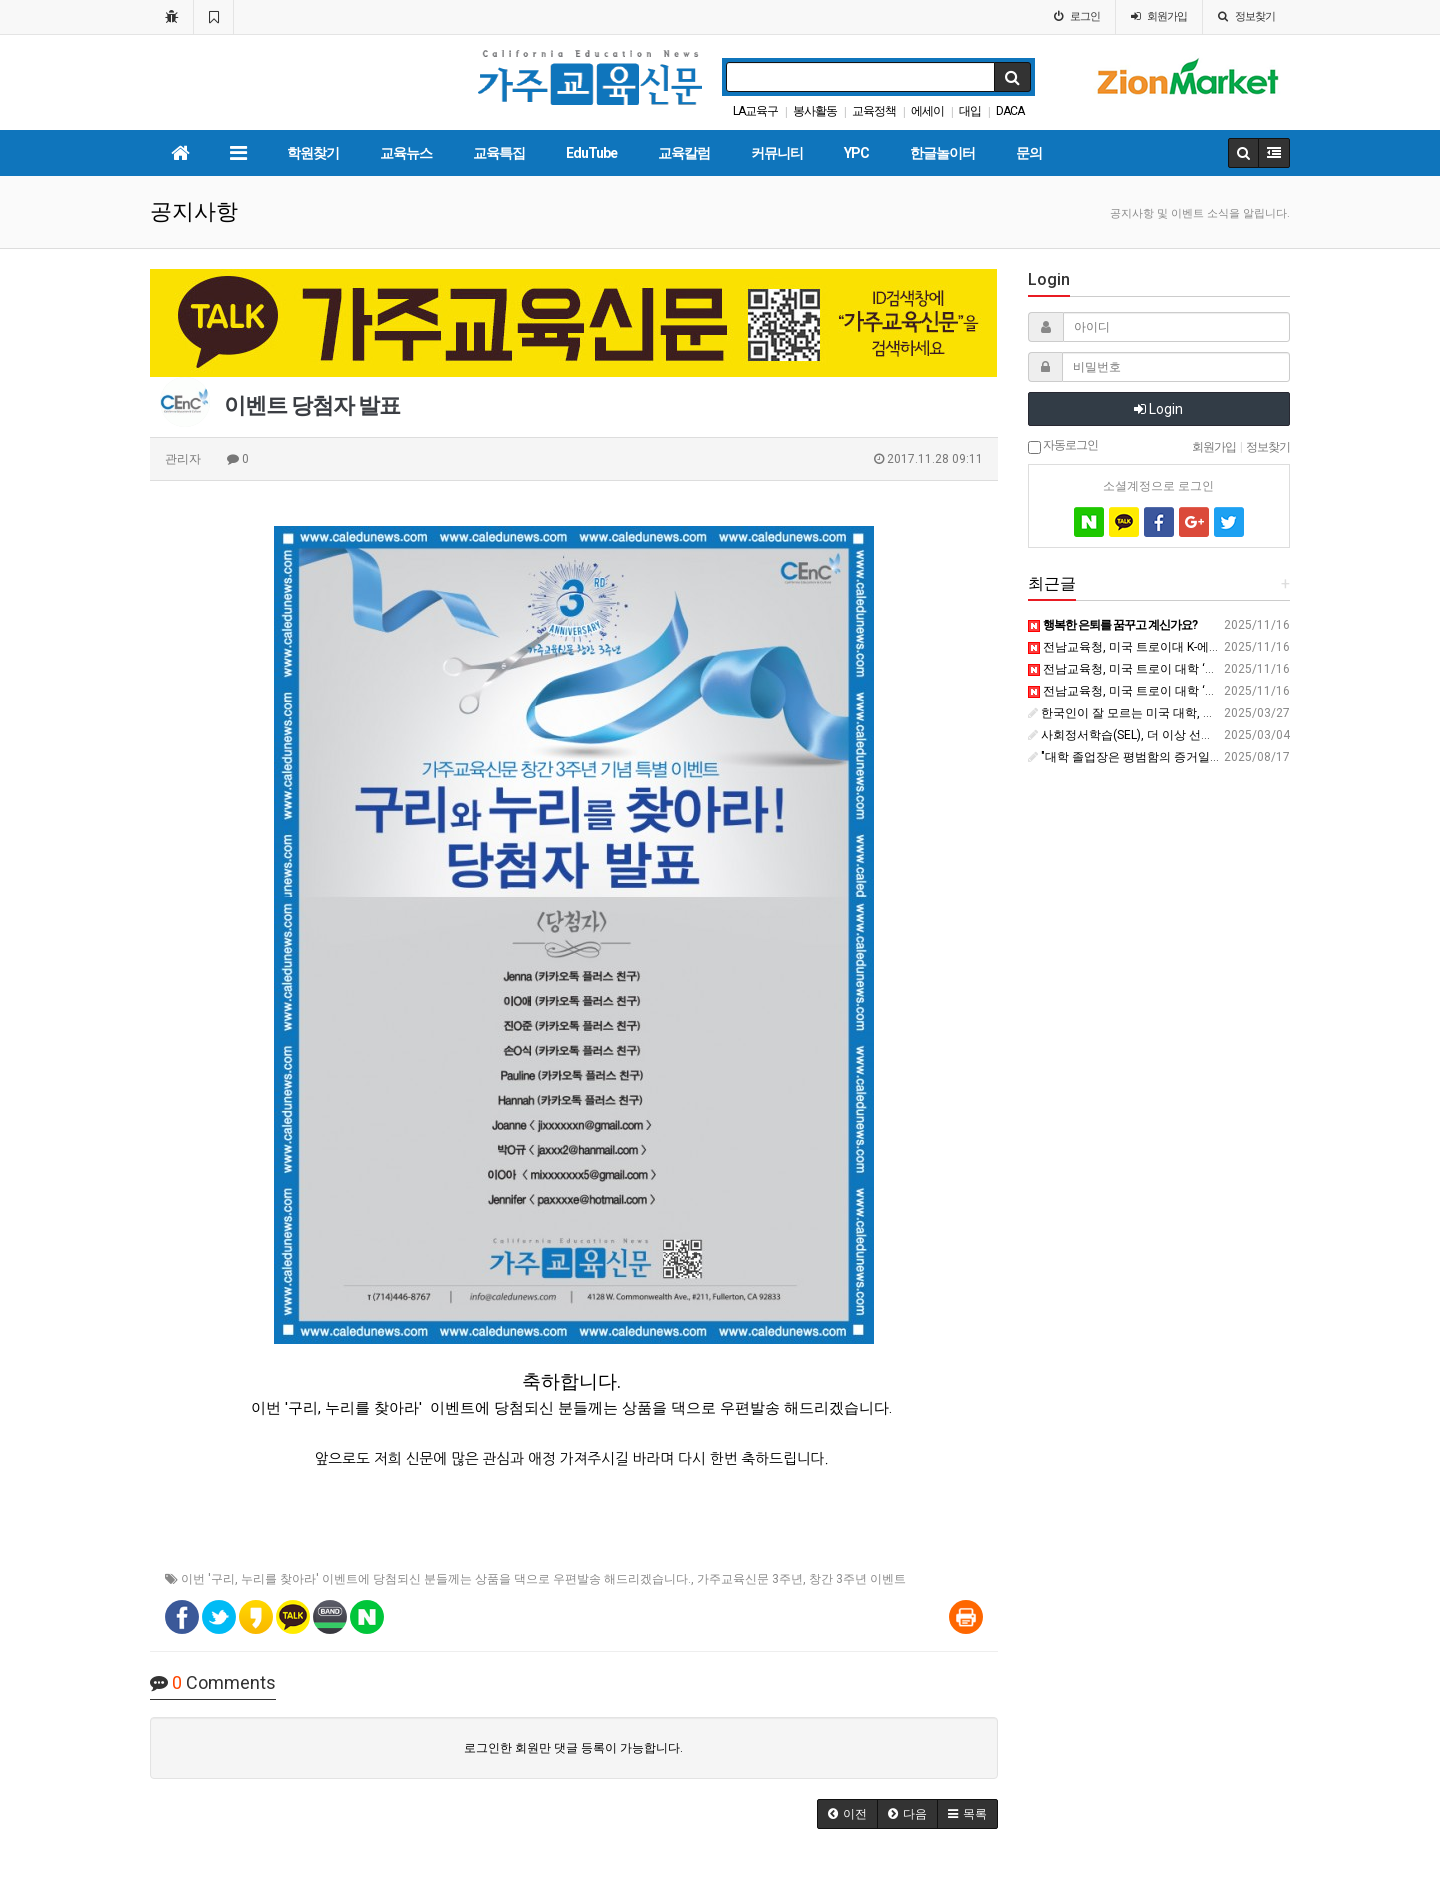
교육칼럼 (684, 153)
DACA (1010, 111)
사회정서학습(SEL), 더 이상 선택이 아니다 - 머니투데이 (1180, 735)
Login (1158, 409)
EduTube (591, 153)
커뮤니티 (777, 153)
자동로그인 (1063, 446)
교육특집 (499, 153)
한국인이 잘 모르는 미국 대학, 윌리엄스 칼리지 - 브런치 (1181, 713)
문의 (1029, 153)
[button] (847, 1814)
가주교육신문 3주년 (750, 1579)
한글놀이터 (942, 153)
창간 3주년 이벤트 (857, 1579)
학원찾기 (313, 153)
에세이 (927, 111)
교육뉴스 (406, 153)
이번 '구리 (208, 1579)
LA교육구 (755, 111)
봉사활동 (815, 111)
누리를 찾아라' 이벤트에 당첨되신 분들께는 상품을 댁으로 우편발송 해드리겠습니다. (466, 1579)
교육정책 (874, 111)
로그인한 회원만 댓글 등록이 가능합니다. (573, 1748)
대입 (970, 111)
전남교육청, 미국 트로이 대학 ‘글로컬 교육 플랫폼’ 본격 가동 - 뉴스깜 (1218, 691)
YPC (856, 153)
